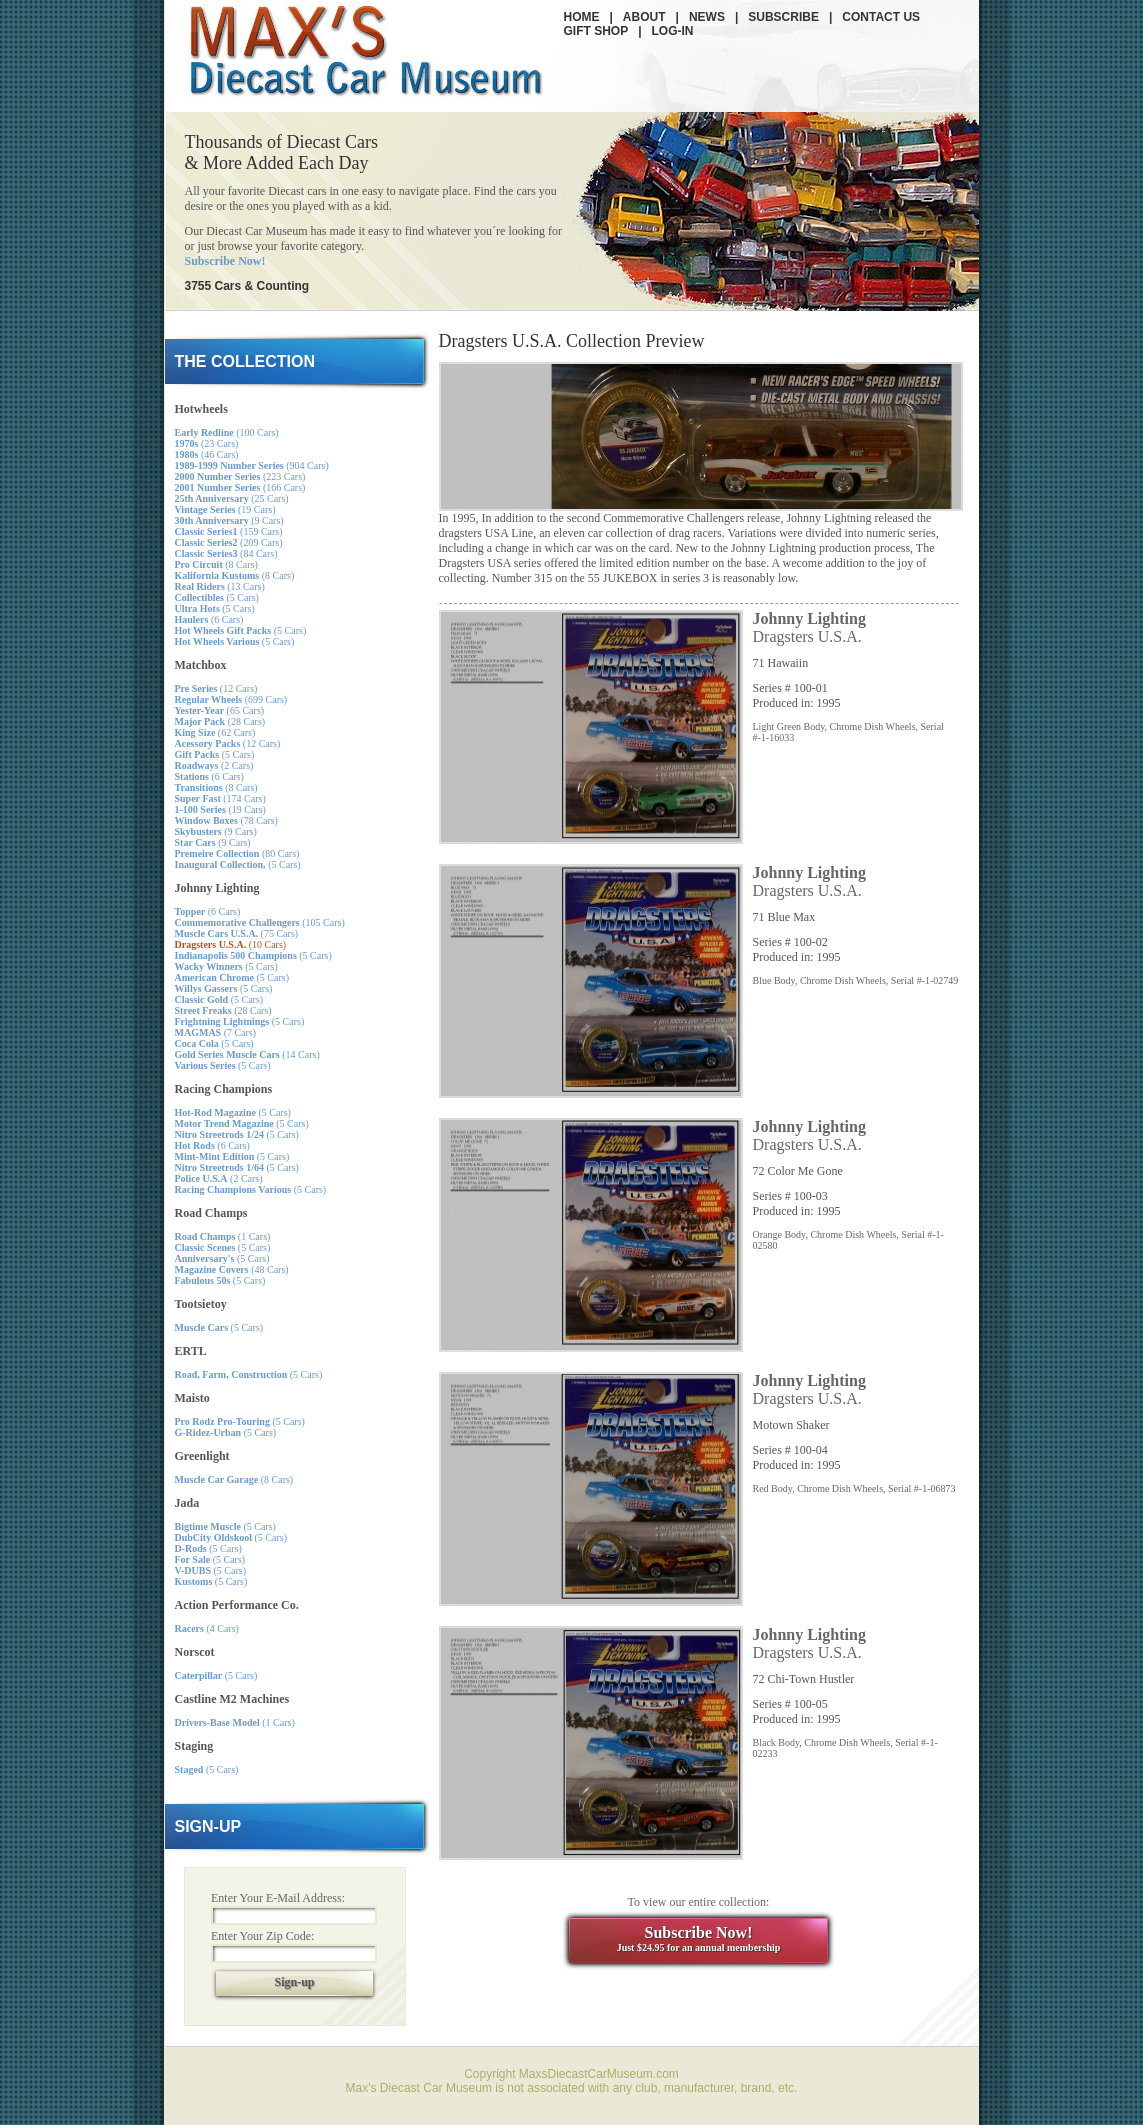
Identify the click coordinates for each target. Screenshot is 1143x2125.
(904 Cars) (252, 465)
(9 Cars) (229, 520)
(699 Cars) (231, 699)
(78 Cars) (226, 820)
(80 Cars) (237, 853)
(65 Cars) (220, 710)
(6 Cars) (209, 619)
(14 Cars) (247, 1054)
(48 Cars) (232, 1269)
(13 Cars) (220, 586)
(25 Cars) (232, 498)
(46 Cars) (207, 454)
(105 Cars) (260, 922)
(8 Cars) (216, 564)
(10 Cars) (231, 944)
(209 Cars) (229, 542)
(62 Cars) (215, 732)
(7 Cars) (216, 1032)
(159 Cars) (229, 531)
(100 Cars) (227, 432)
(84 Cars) (226, 553)
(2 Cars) (214, 765)
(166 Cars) (240, 487)
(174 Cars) (220, 798)
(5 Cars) (217, 597)
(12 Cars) (216, 688)
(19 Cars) (225, 509)
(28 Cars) (220, 721)
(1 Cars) (223, 1236)
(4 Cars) (207, 1628)
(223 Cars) (240, 476)
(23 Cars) (207, 443)
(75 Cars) (237, 933)
